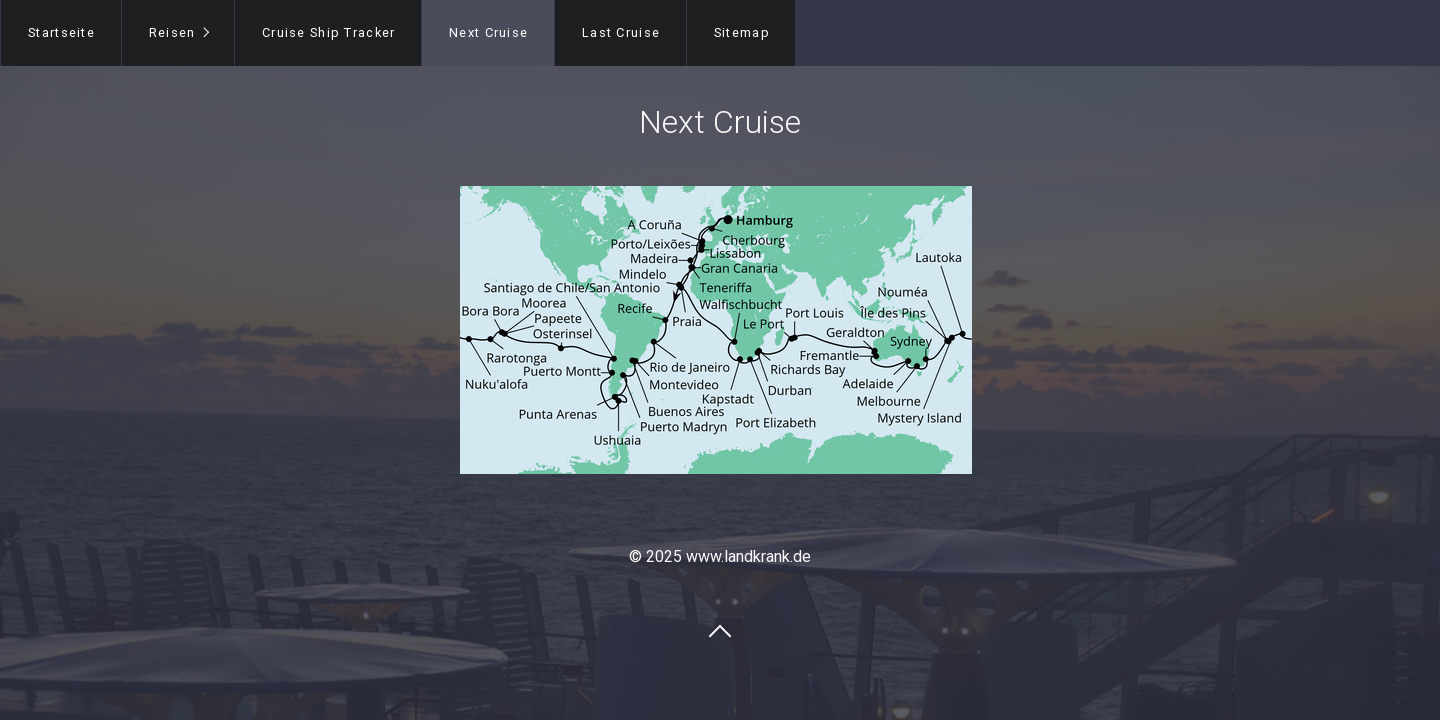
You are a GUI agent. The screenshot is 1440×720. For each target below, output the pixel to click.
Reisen (172, 32)
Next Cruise (488, 32)
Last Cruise (621, 32)
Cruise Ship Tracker (328, 32)
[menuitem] (61, 33)
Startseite (61, 32)
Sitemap (742, 32)
